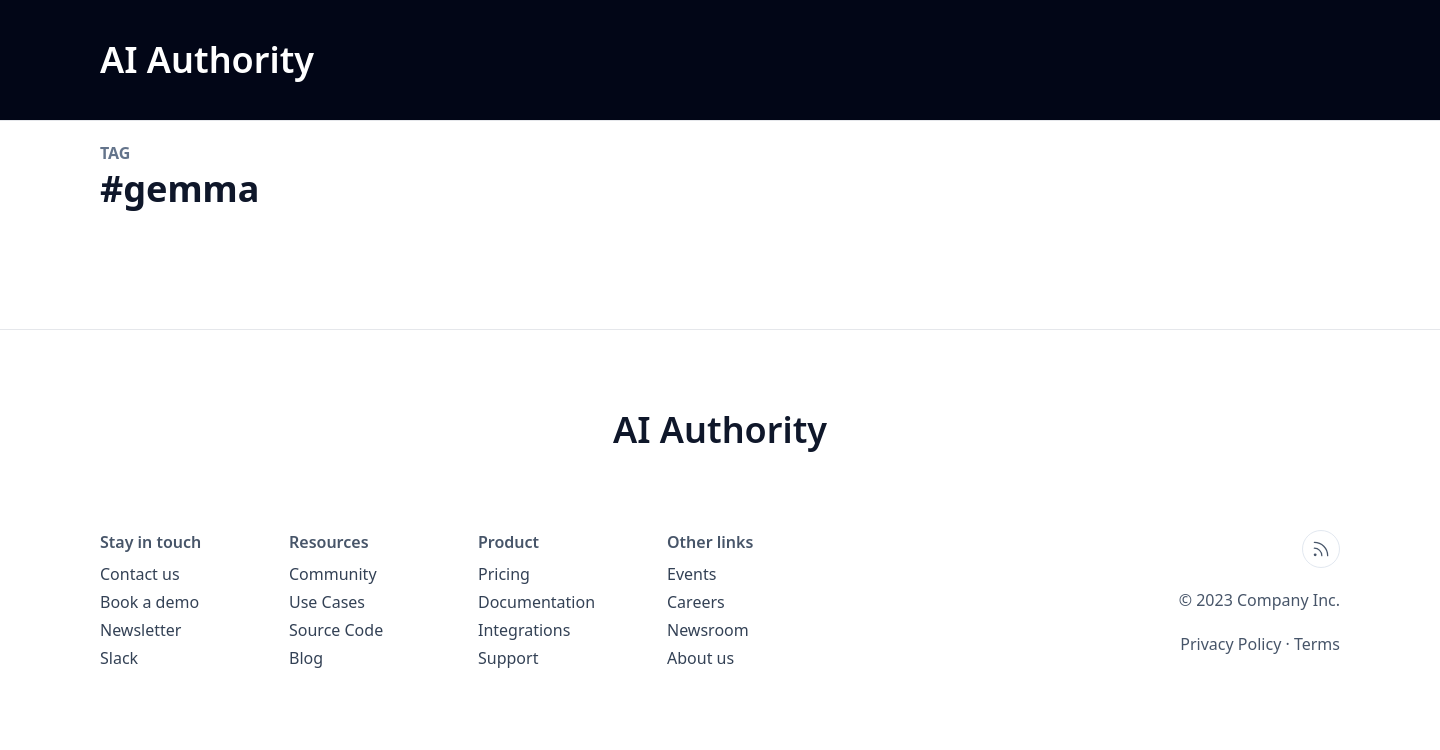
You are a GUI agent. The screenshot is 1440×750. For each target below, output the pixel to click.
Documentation (536, 602)
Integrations (524, 630)
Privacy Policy (1230, 644)
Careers (696, 602)
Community (333, 574)
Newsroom (708, 630)
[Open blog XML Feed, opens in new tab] (1321, 549)
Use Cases (327, 602)
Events (691, 574)
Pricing (504, 574)
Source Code (336, 630)
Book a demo (149, 602)
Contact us (140, 574)
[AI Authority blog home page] (207, 60)
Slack (119, 658)
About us (700, 658)
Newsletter (140, 630)
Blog (306, 658)
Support (508, 658)
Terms (1317, 644)
